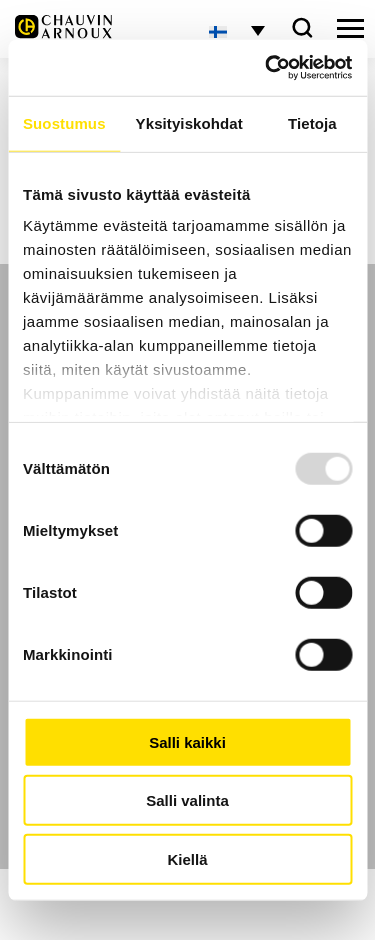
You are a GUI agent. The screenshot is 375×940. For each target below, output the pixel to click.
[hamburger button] (350, 29)
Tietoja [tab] (312, 122)
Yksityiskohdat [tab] (189, 122)
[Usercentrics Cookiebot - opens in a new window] (267, 68)
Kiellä (187, 858)
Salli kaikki (187, 741)
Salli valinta (187, 800)
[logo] (63, 31)
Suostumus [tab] (64, 122)
